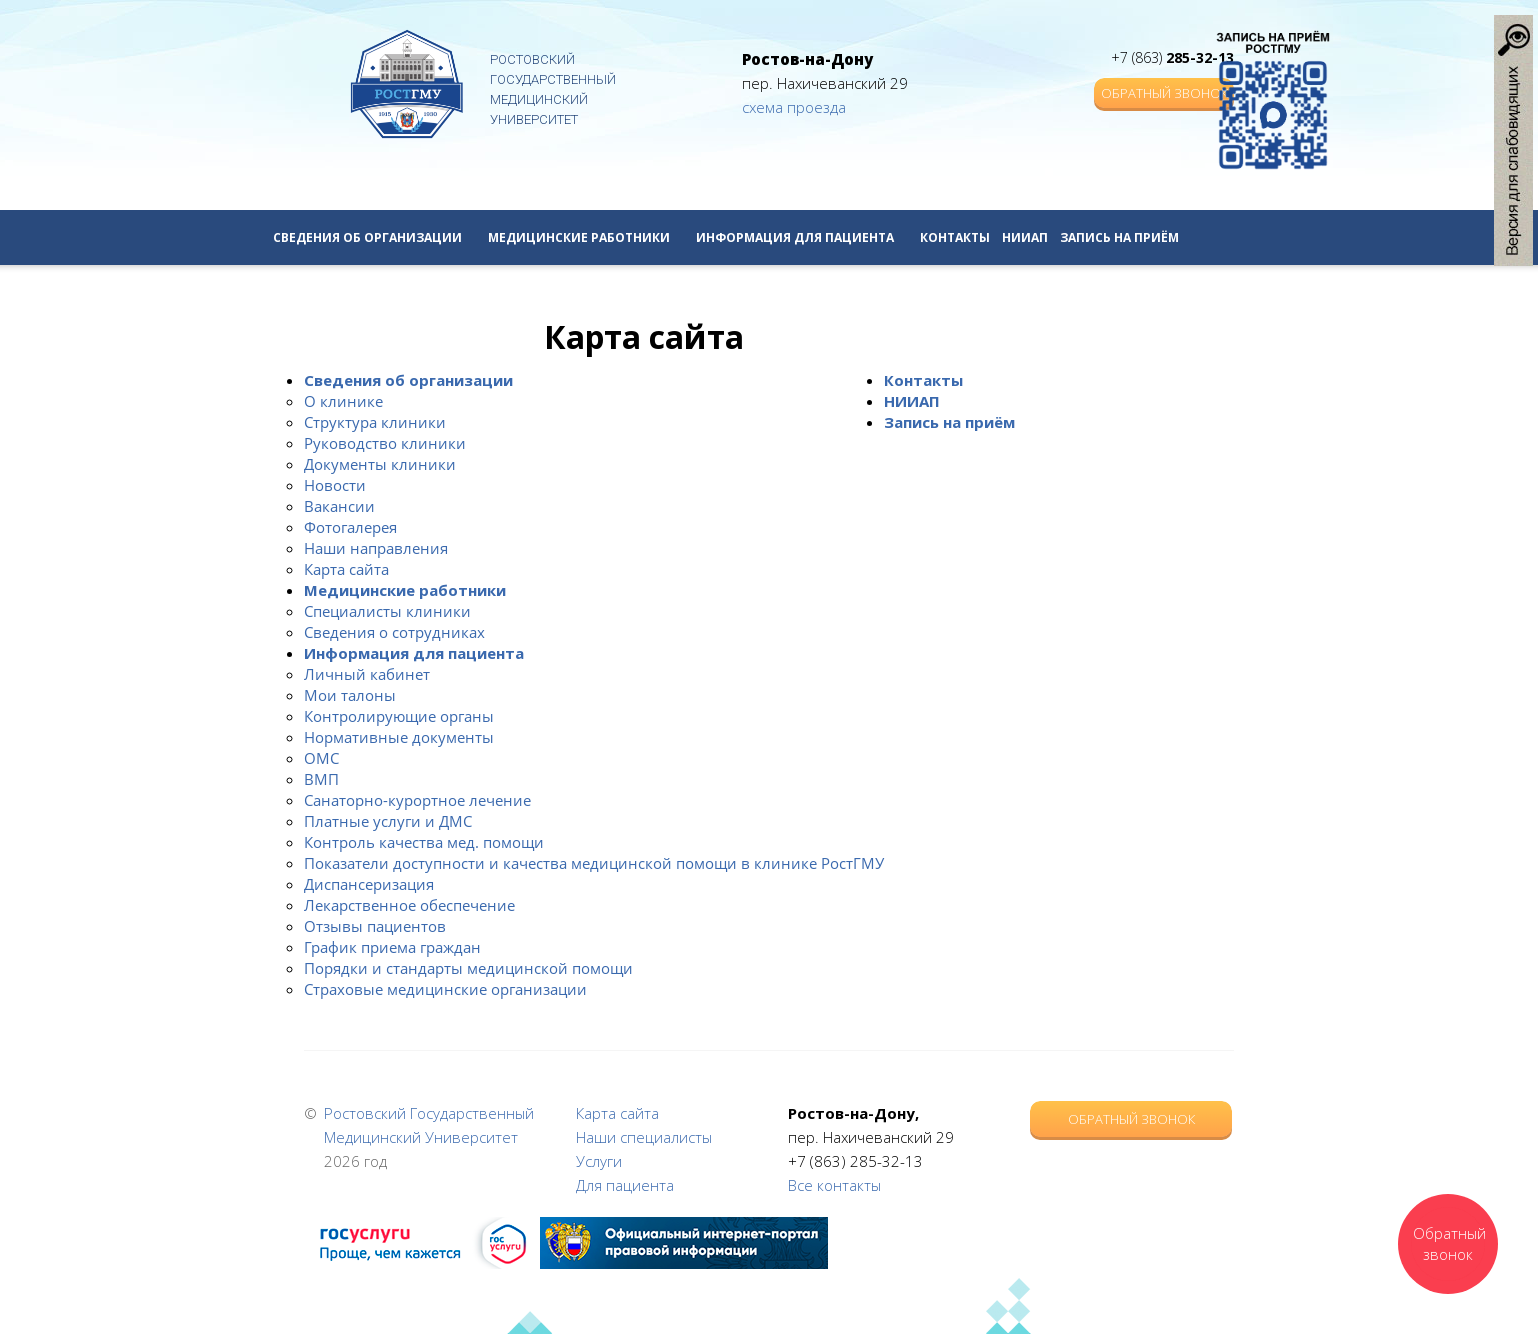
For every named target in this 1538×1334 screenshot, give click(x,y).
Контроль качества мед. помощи (424, 842)
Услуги (599, 1161)
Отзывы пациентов (375, 926)
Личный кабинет (367, 674)
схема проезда (794, 107)
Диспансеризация (369, 884)
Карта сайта (346, 569)
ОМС (321, 758)
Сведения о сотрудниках (394, 632)
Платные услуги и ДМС (388, 821)
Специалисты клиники (387, 611)
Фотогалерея (350, 527)
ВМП (321, 779)
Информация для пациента (802, 237)
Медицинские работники (586, 237)
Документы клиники (380, 464)
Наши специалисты (644, 1137)
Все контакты (834, 1185)
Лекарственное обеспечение (409, 905)
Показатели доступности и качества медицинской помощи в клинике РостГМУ (594, 863)
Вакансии (339, 506)
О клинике (343, 401)
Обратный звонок (1164, 93)
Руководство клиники (385, 443)
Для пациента (625, 1185)
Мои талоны (350, 695)
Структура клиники (375, 422)
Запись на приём (1119, 237)
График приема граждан (392, 947)
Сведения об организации (374, 237)
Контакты (955, 237)
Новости (335, 485)
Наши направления (376, 548)
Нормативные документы (399, 737)
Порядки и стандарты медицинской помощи (468, 968)
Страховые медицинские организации (445, 989)
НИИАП (1025, 237)
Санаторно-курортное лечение (417, 800)
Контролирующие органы (399, 716)
